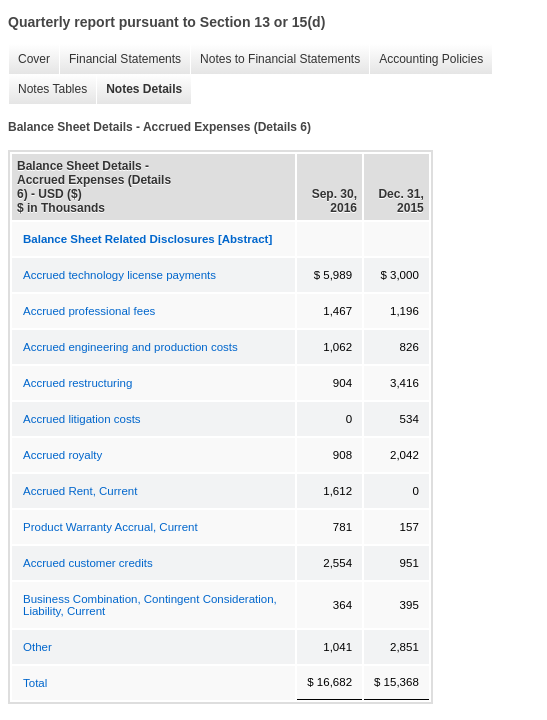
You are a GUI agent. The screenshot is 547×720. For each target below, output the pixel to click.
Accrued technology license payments (119, 275)
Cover (29, 59)
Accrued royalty (62, 455)
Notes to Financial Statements (275, 59)
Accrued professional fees (89, 311)
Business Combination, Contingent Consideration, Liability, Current (150, 605)
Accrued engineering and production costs (130, 347)
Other (37, 647)
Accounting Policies (426, 59)
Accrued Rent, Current (80, 491)
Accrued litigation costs (82, 419)
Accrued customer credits (88, 563)
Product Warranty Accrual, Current (110, 527)
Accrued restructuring (77, 383)
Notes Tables (47, 89)
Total (35, 683)
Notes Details (139, 89)
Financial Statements (120, 59)
